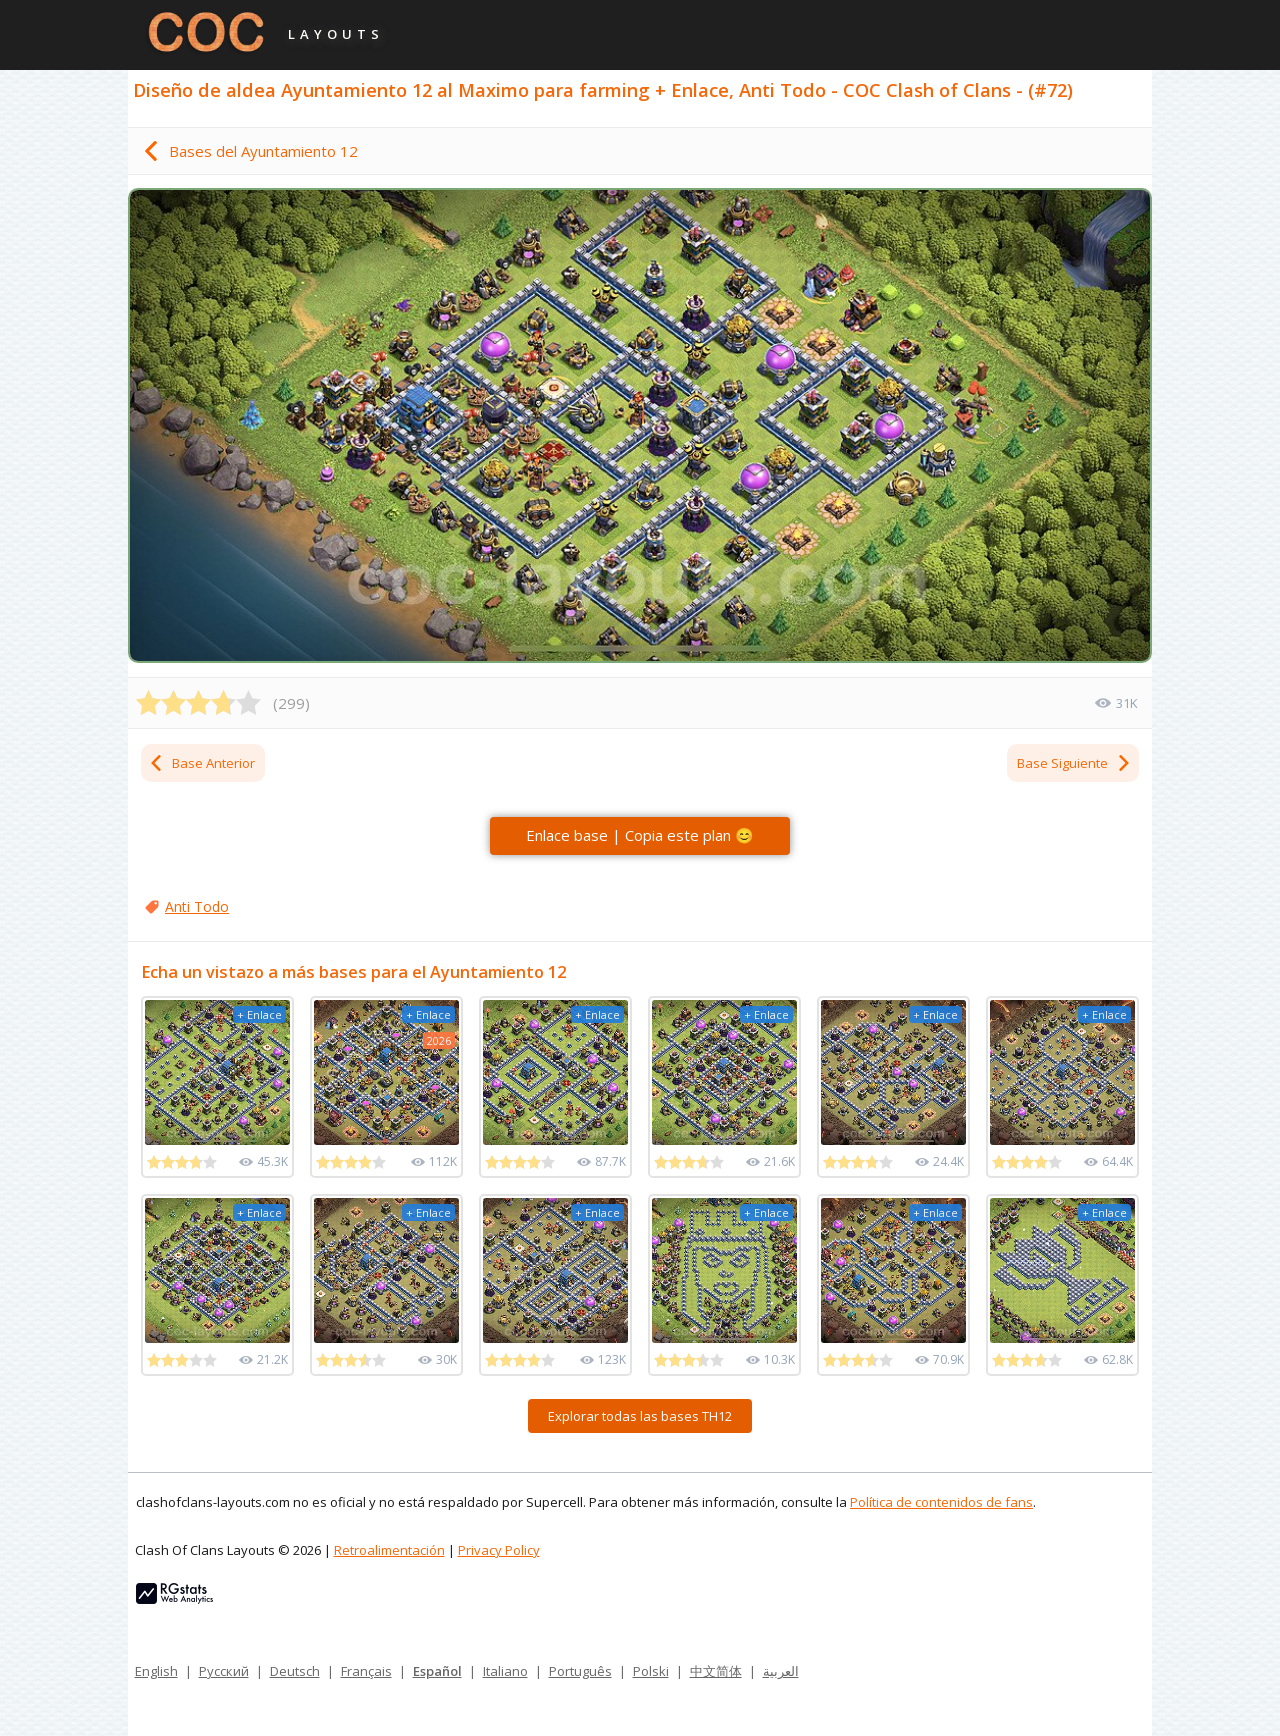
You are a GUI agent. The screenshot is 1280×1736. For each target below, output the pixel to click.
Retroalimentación (389, 1550)
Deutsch (295, 1671)
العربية (781, 1671)
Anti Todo (197, 906)
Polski (651, 1671)
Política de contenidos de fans (941, 1502)
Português (580, 1671)
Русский (224, 1671)
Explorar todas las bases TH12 (640, 1416)
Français (366, 1671)
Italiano (505, 1671)
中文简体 (716, 1671)
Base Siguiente (1074, 763)
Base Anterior (201, 763)
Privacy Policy (499, 1550)
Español (437, 1671)
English (156, 1671)
